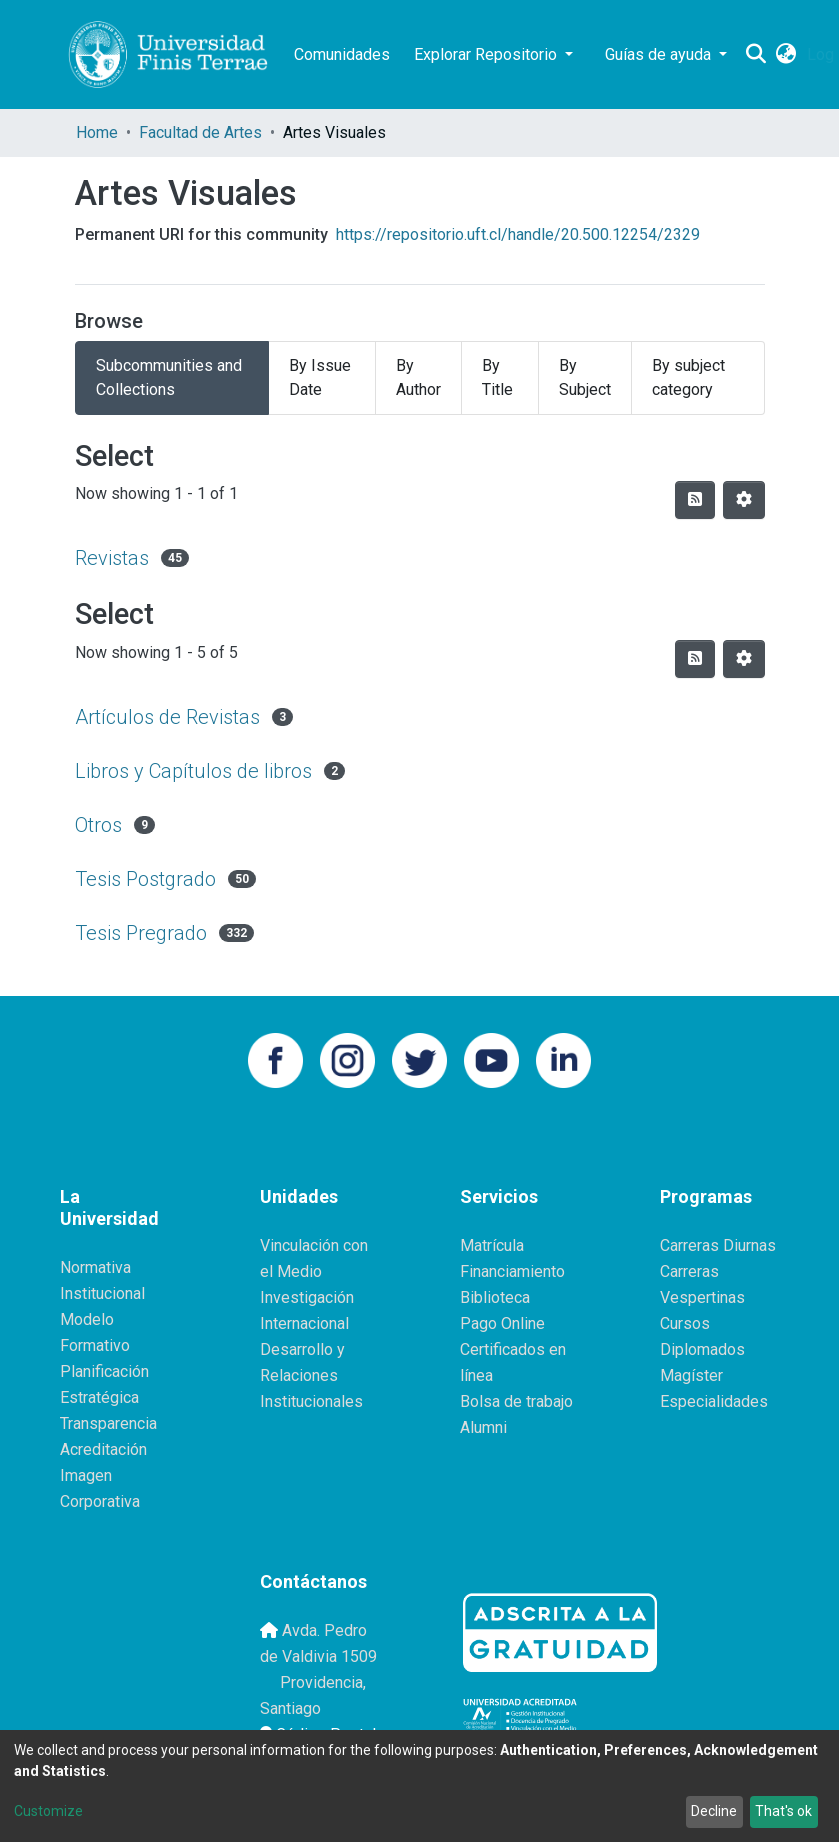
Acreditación (103, 1449)
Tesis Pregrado (141, 933)
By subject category (688, 377)
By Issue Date (320, 377)
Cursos (685, 1323)
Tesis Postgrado (145, 879)
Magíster (691, 1375)
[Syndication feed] (695, 500)
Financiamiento (512, 1271)
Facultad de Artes (200, 132)
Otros (98, 825)
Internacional (304, 1323)
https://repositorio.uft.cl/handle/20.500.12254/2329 (518, 234)
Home (97, 132)
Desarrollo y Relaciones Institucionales (311, 1375)
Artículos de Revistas (167, 717)
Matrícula (492, 1245)
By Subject (585, 377)
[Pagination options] (744, 500)
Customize (48, 1811)
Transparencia (108, 1423)
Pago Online (502, 1323)
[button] (786, 55)
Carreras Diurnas (718, 1245)
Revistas (112, 558)
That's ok (783, 1811)
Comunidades (342, 54)
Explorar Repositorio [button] (487, 54)
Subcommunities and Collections (169, 377)
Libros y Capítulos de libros (193, 771)
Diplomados (702, 1349)
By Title (497, 377)
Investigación (307, 1297)
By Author (418, 377)
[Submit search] (756, 55)
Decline (714, 1811)
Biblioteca (495, 1297)
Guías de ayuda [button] (660, 54)
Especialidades (714, 1401)
